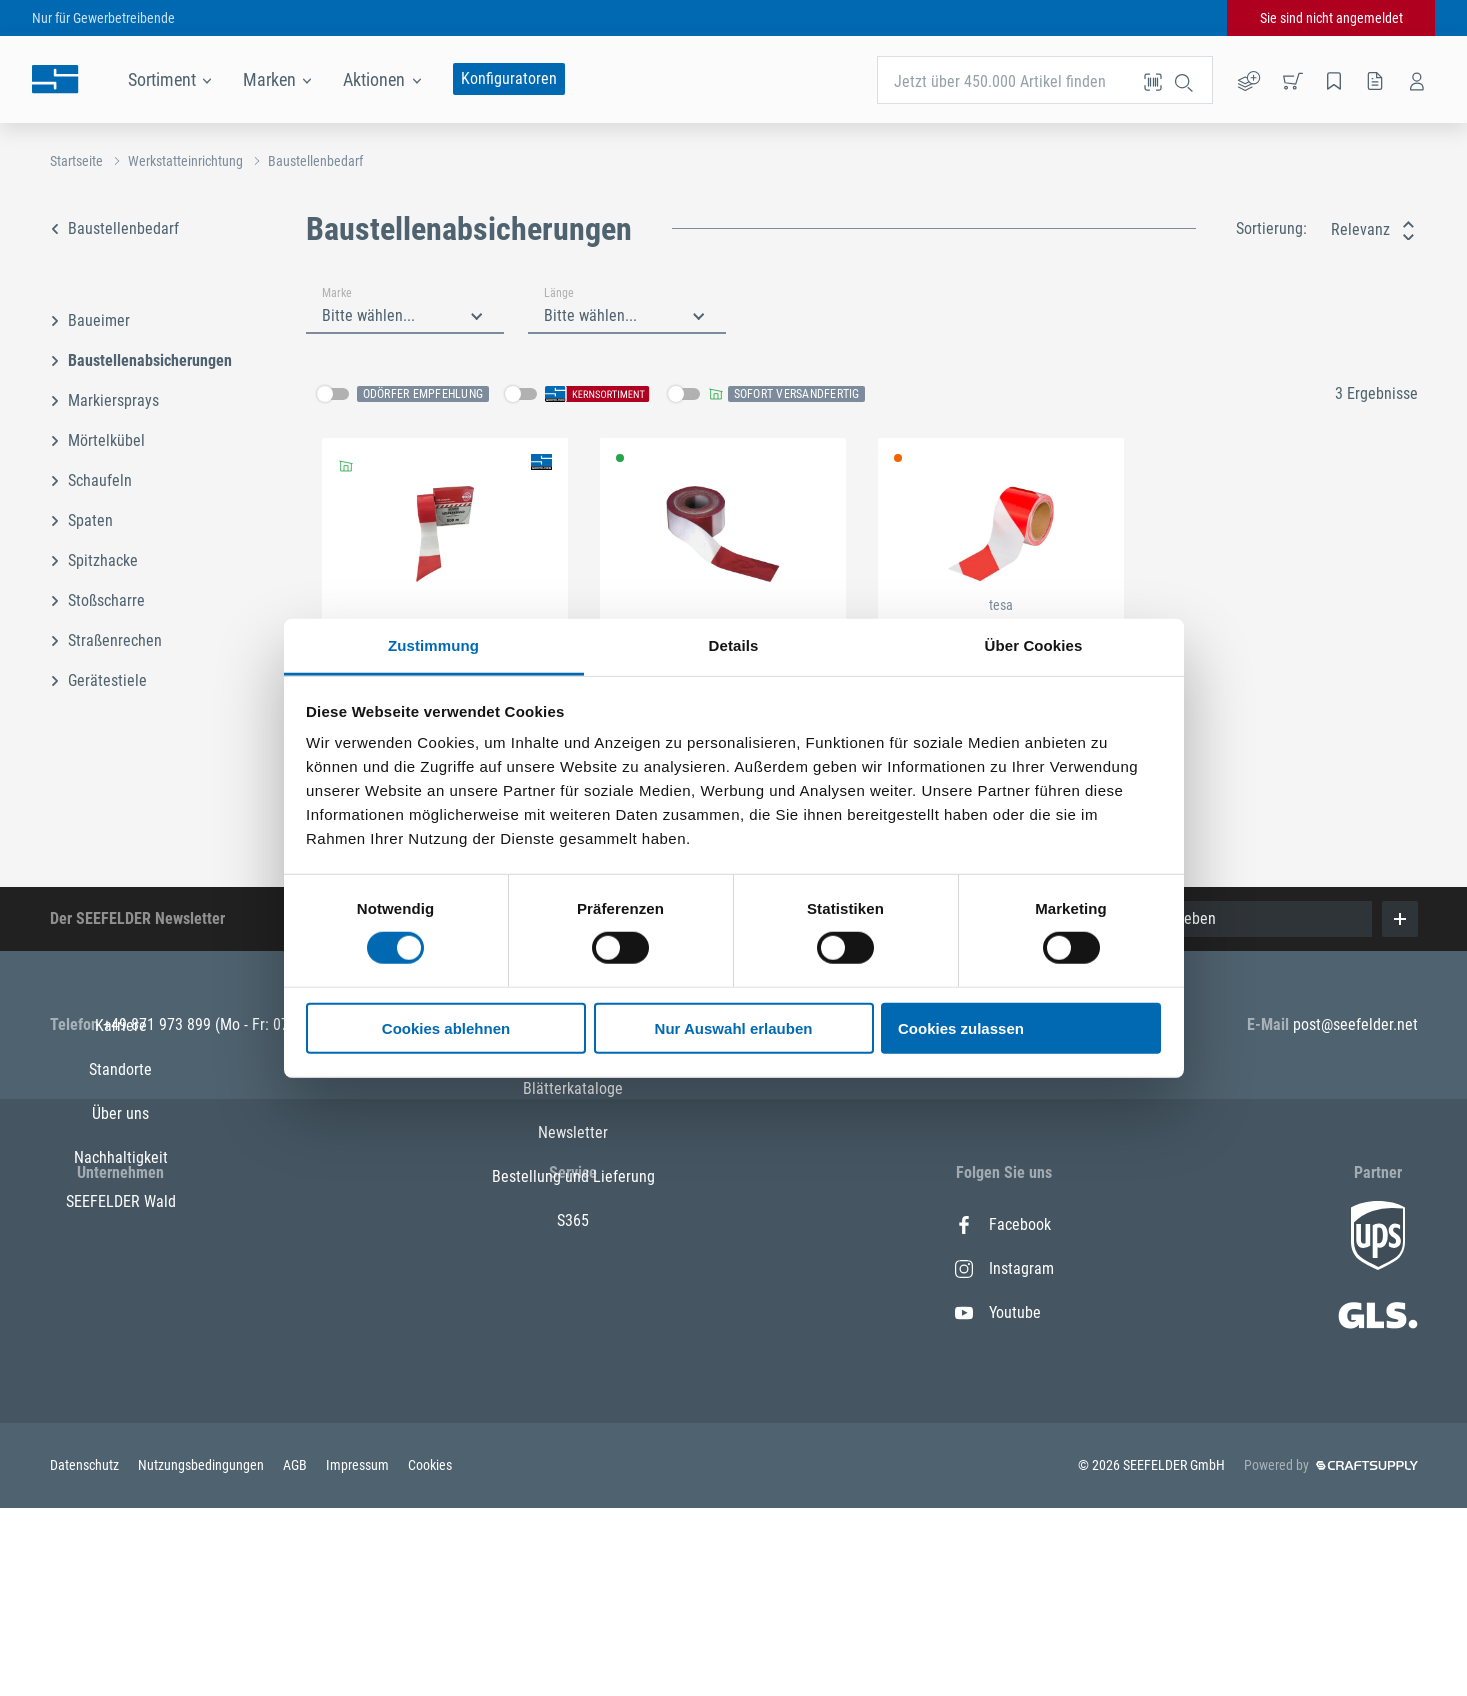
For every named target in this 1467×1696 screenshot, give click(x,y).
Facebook (1003, 1224)
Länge (559, 293)
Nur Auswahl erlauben (734, 1028)
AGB (296, 1653)
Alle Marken (573, 1224)
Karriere (121, 1224)
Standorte (120, 1268)
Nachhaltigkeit (121, 1356)
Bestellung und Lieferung (573, 1444)
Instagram (1004, 1268)
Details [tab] (734, 645)
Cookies (430, 1653)
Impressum (359, 1653)
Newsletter (573, 1400)
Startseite (76, 161)
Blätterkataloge (573, 1356)
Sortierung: (1271, 228)
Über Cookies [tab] (1034, 645)
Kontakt (573, 1268)
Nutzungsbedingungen (202, 1653)
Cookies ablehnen (446, 1028)
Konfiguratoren (509, 78)
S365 (573, 1488)
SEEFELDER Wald (121, 1400)
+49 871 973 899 (159, 1024)
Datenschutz (86, 1653)
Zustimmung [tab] (433, 645)
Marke (337, 293)
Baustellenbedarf (315, 161)
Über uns (120, 1312)
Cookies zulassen (961, 1028)
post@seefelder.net (1355, 1024)
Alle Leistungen (573, 1312)
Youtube (998, 1312)
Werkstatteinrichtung (185, 161)
